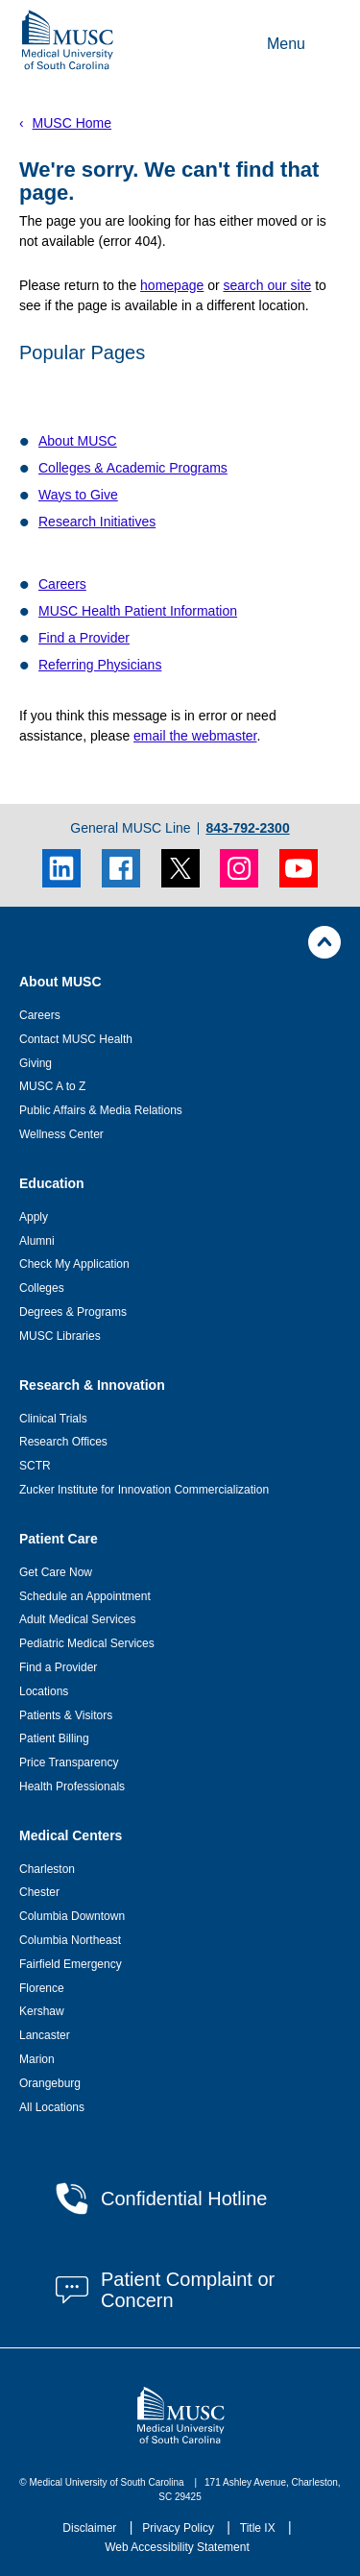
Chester (39, 1892)
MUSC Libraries (60, 1336)
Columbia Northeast (70, 1940)
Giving (35, 1063)
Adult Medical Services (77, 1619)
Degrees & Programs (73, 1312)
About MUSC (77, 441)
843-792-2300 (247, 828)
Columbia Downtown (72, 1916)
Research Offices (63, 1441)
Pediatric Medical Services (87, 1643)
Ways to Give (78, 494)
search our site (267, 285)
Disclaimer (90, 2528)
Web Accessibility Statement (177, 2547)
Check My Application (74, 1264)
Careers (62, 584)
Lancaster (44, 2035)
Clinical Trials (53, 1418)
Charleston (47, 1869)
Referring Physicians (99, 664)
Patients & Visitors (65, 1715)
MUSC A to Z (52, 1086)
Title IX (259, 2528)
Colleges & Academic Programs (133, 467)
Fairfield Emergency (70, 1964)
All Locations (51, 2107)
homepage (172, 285)
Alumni (37, 1241)
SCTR (35, 1465)
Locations (43, 1691)
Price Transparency (68, 1762)
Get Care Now (55, 1572)
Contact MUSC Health (75, 1039)
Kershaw (41, 2011)
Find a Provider (84, 637)
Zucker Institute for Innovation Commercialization (144, 1489)
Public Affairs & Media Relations (100, 1110)
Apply (33, 1217)
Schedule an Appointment (85, 1596)
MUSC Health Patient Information (137, 611)
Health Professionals (72, 1786)
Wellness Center (61, 1134)
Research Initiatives (97, 521)
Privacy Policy (179, 2528)
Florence (41, 1988)
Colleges (41, 1288)
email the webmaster (194, 735)
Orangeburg (50, 2083)
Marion (37, 2059)
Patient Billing (54, 1738)
